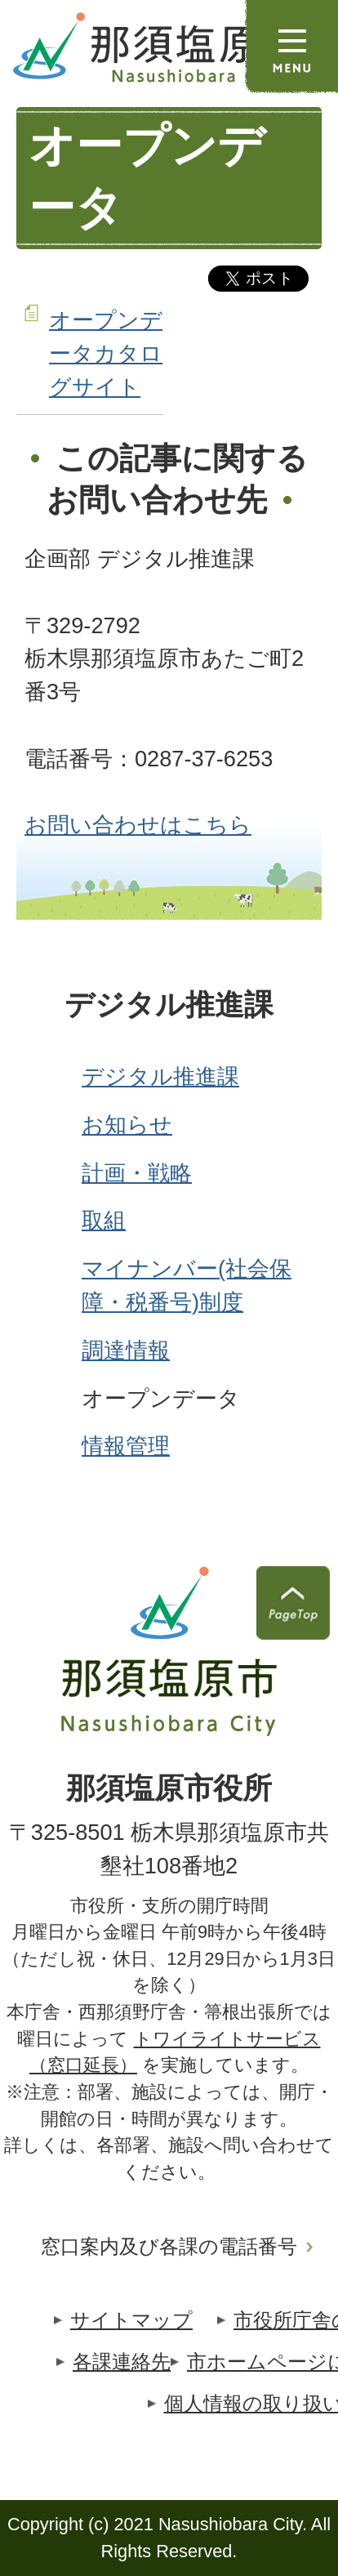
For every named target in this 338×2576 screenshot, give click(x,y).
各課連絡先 (122, 2362)
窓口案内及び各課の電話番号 (169, 2246)
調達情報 (126, 1350)
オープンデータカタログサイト (105, 353)
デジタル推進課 (169, 1005)
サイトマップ (131, 2320)
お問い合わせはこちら (137, 824)
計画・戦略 (137, 1172)
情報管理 (126, 1445)
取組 (104, 1220)
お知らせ (127, 1124)
